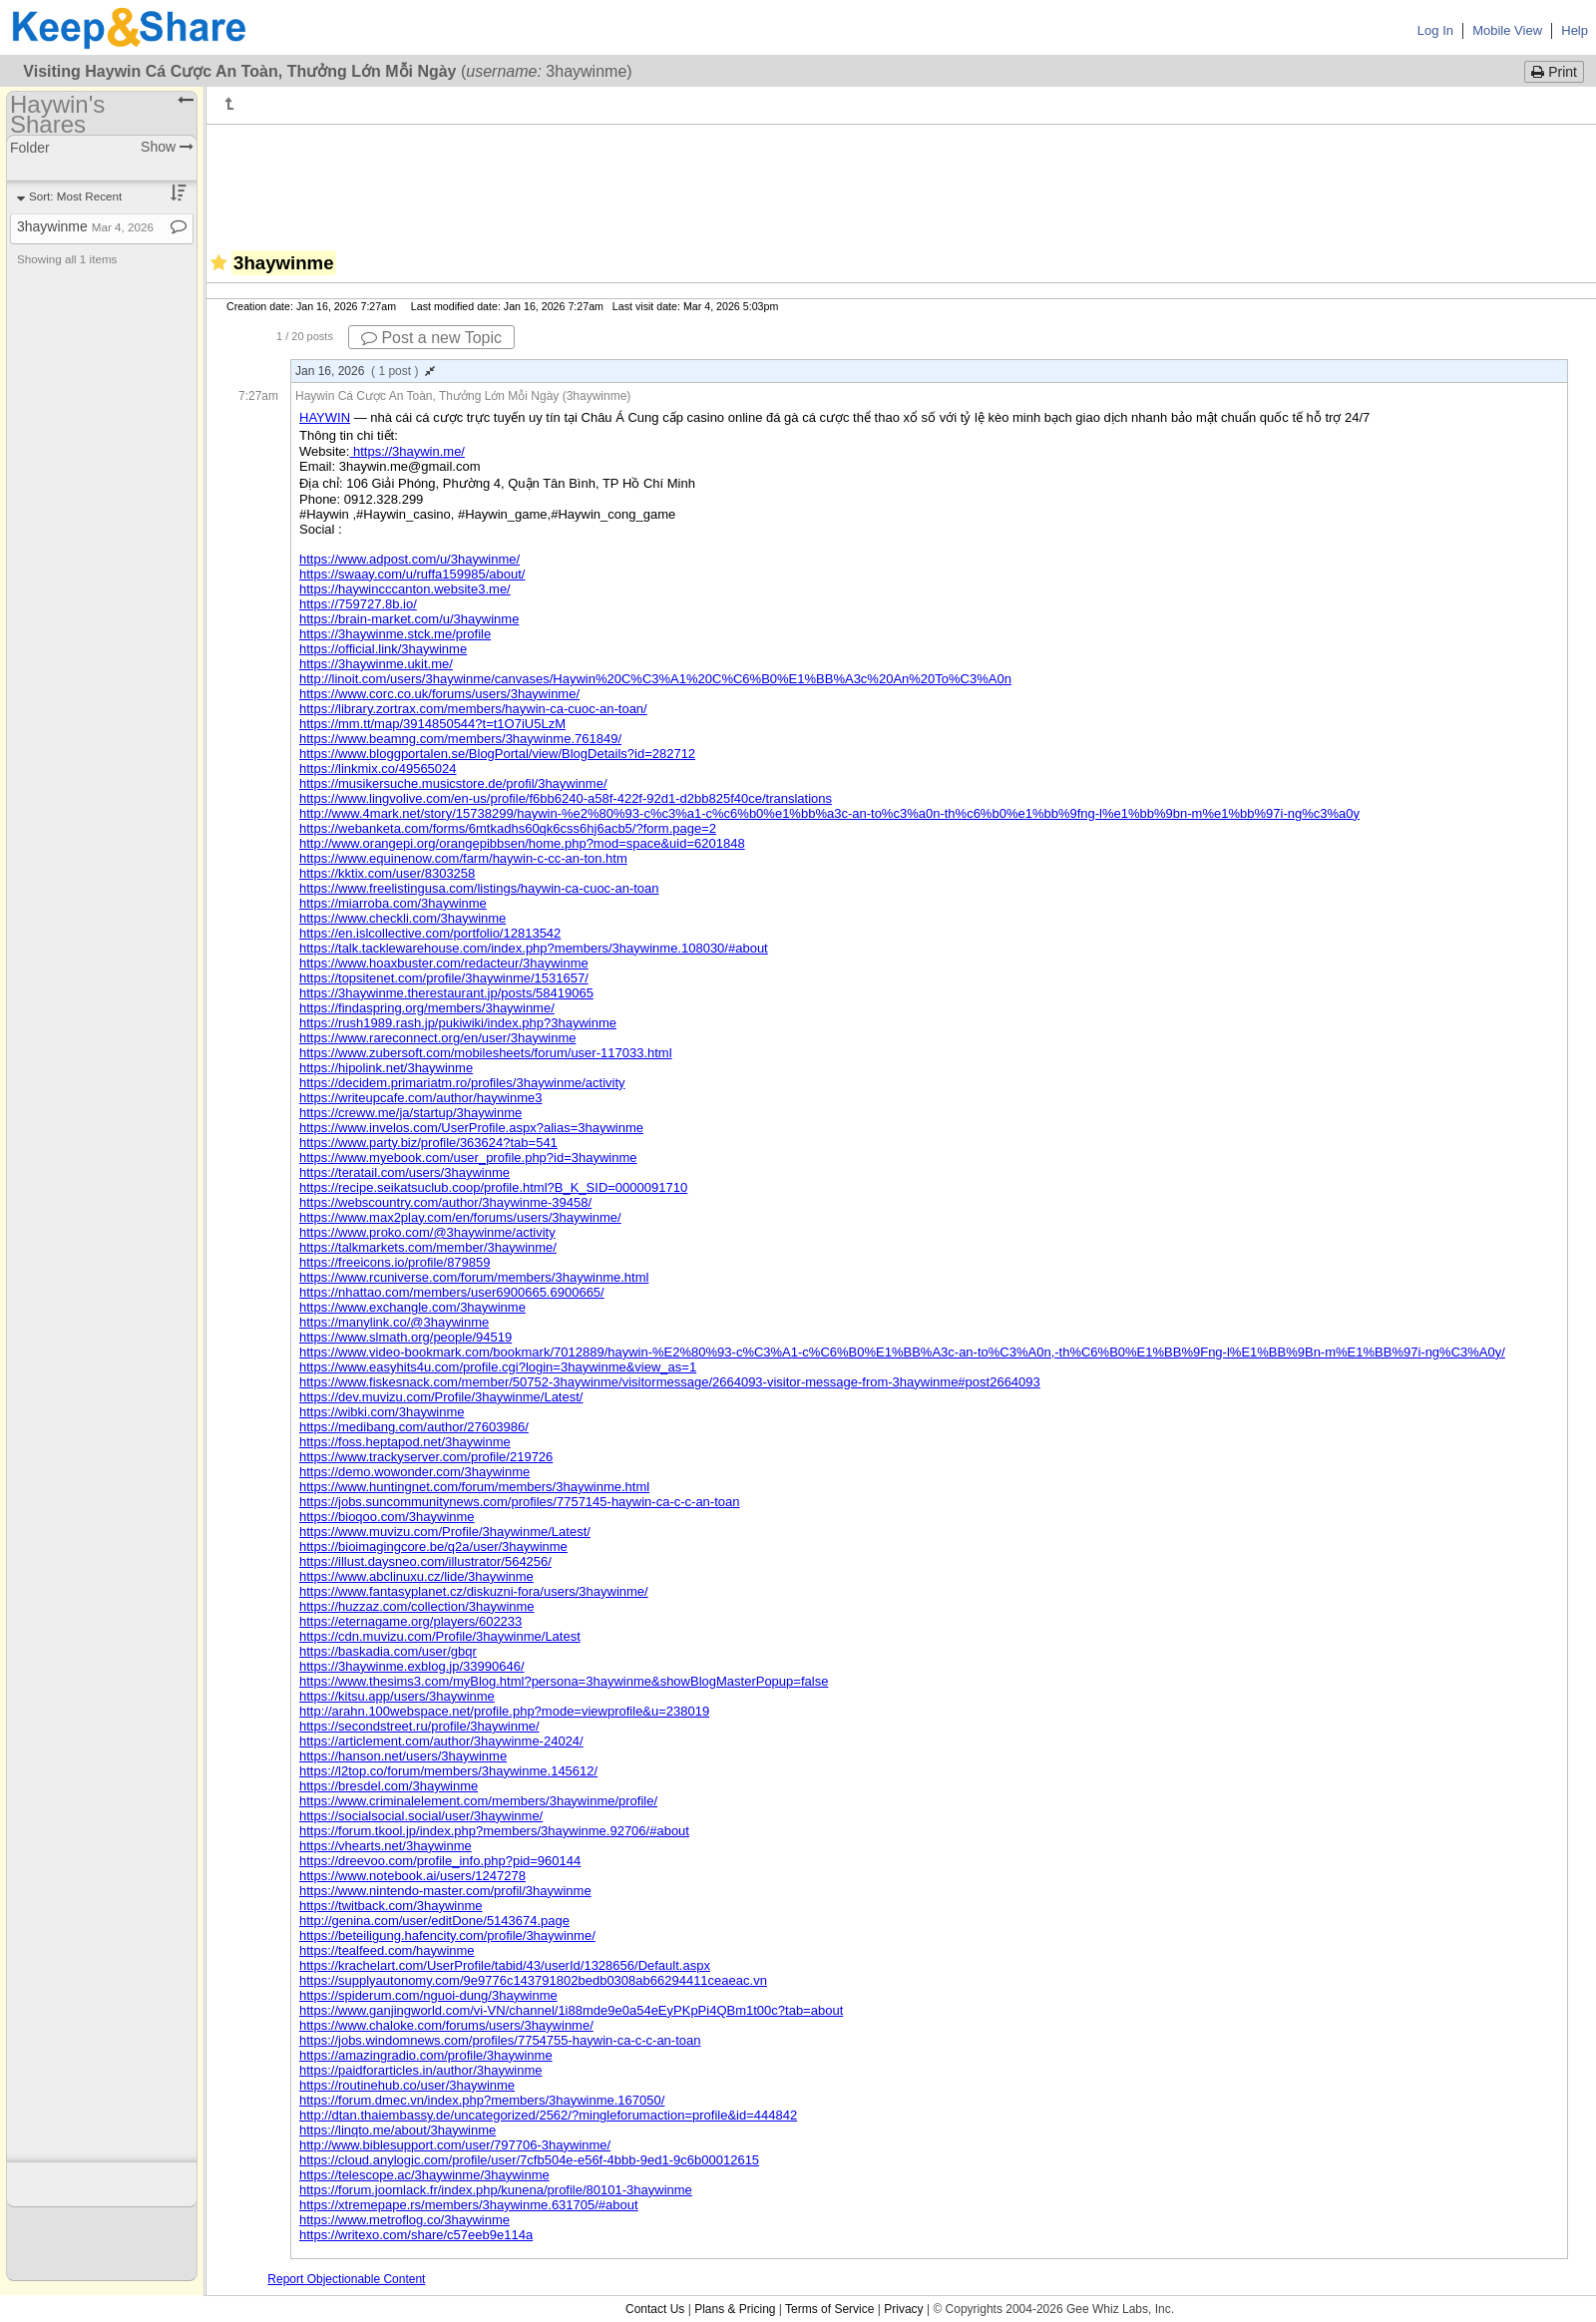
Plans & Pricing (734, 2309)
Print (1554, 72)
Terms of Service (829, 2309)
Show (167, 147)
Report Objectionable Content (346, 2279)
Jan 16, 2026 (365, 371)
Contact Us (654, 2309)
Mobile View (1507, 30)
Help (1574, 30)
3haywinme (85, 226)
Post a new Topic (431, 337)
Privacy (903, 2309)
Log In (1435, 30)
